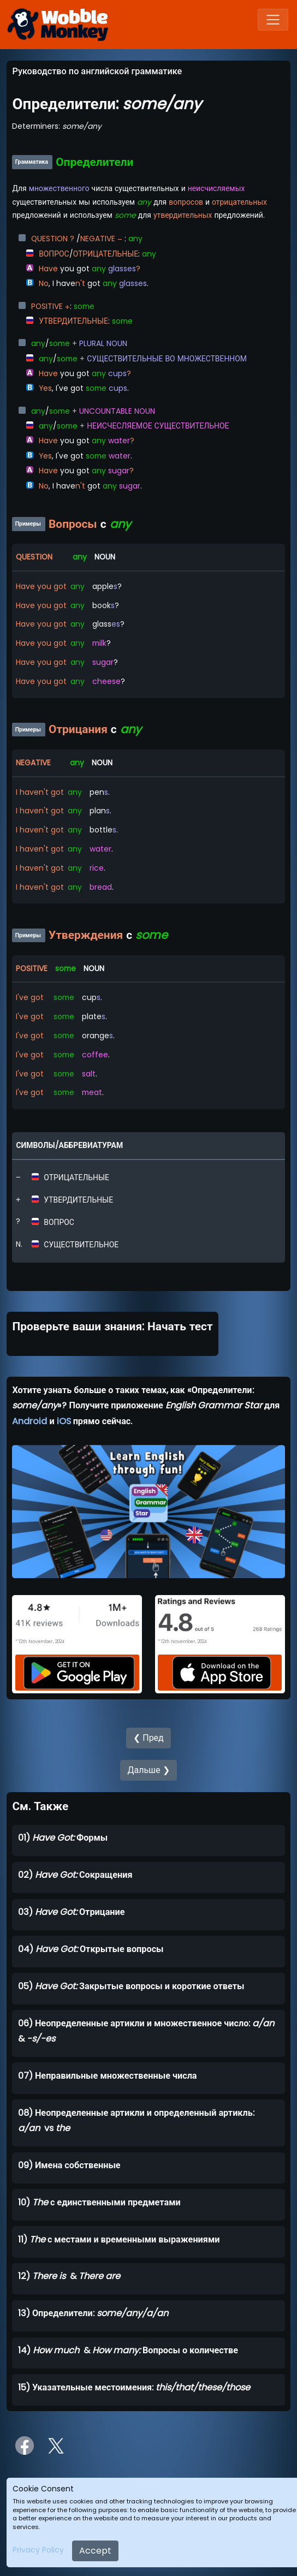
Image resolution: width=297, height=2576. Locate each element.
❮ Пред (148, 1738)
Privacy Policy (38, 2549)
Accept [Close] (95, 2550)
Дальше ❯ (148, 1770)
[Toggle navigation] (273, 20)
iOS (64, 1421)
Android (29, 1421)
